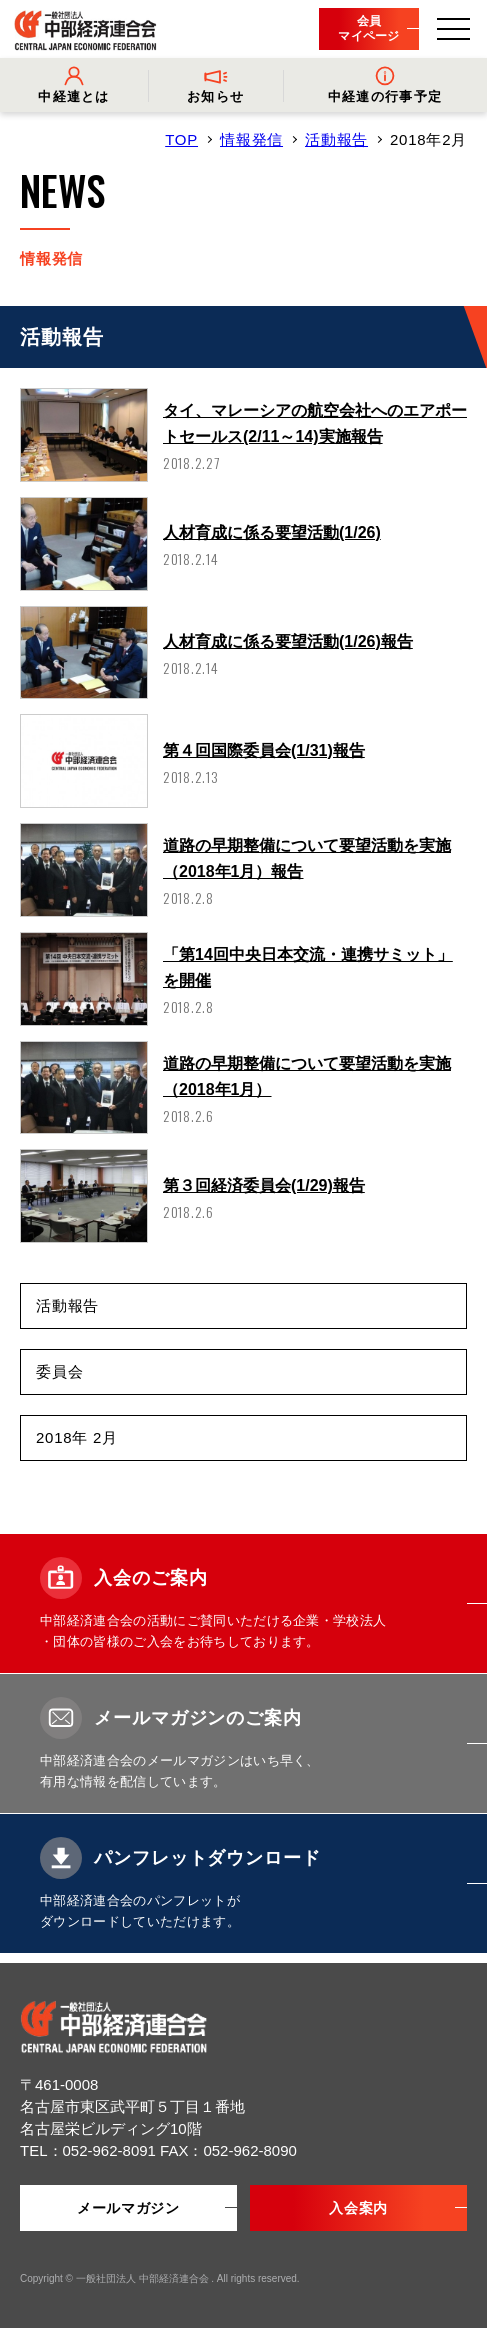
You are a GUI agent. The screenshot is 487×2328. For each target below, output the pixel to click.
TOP (181, 139)
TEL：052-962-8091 (90, 2150)
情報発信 (251, 139)
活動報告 (336, 139)
